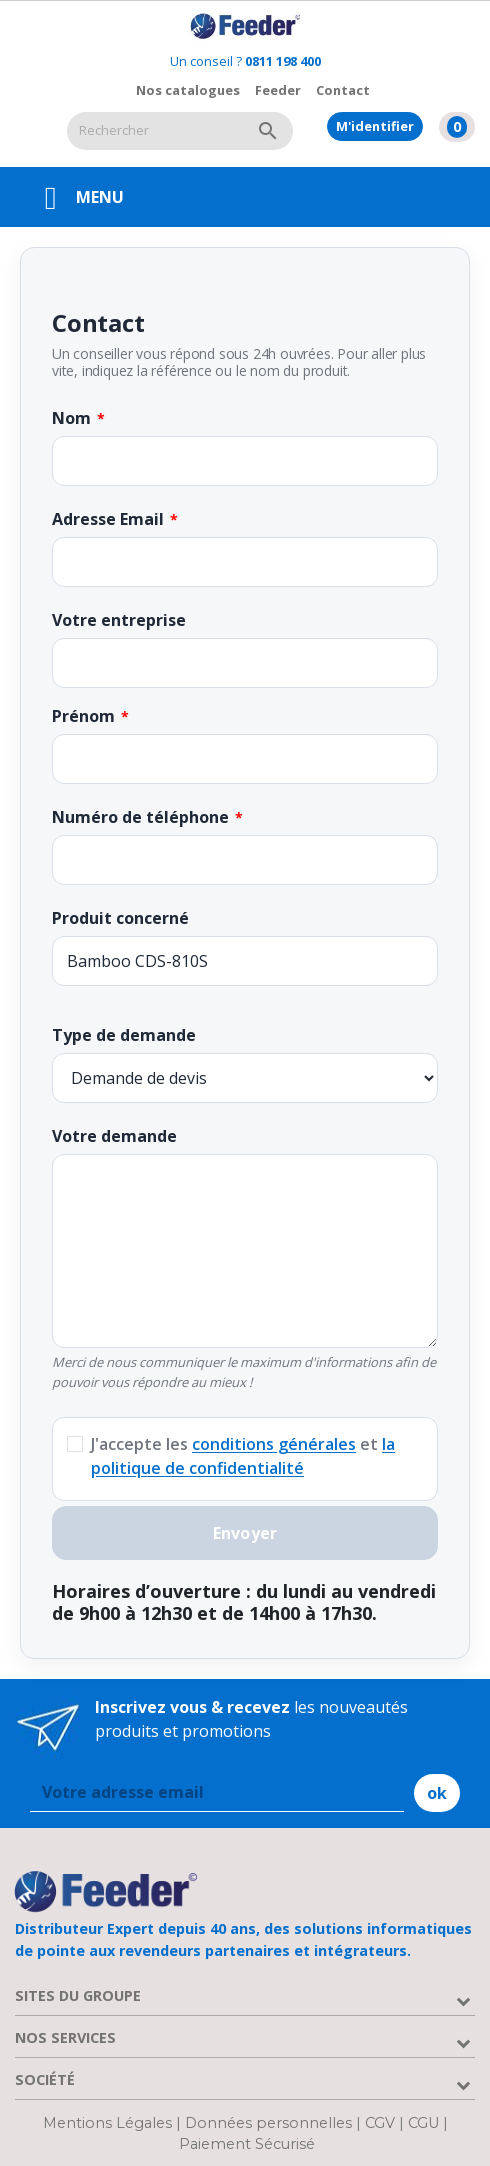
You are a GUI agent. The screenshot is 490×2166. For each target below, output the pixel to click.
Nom (71, 418)
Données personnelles (270, 2123)
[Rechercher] (155, 131)
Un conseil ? (245, 61)
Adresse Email (108, 519)
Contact (343, 90)
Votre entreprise (119, 620)
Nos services (65, 2037)
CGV (380, 2123)
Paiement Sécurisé (247, 2144)
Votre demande (114, 1136)
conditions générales (274, 1444)
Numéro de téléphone (140, 817)
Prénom (83, 716)
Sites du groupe (78, 1995)
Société (45, 2079)
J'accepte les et (243, 1456)
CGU (423, 2123)
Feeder (278, 90)
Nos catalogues (188, 90)
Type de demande (124, 1035)
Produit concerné (120, 918)
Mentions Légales (109, 2123)
